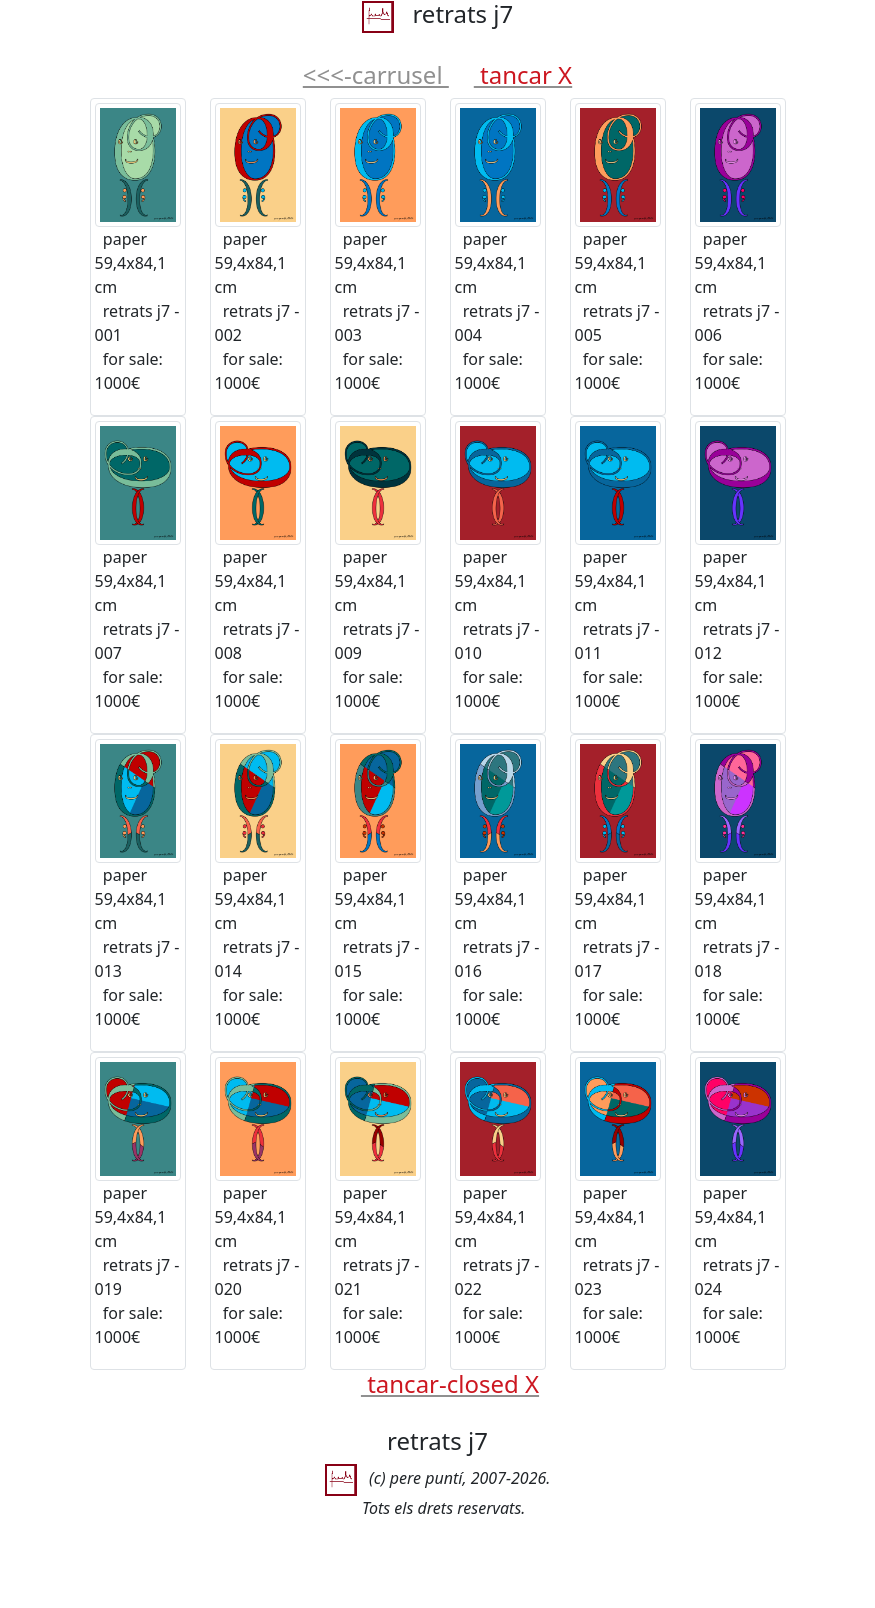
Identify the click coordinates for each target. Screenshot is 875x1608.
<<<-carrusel (376, 74)
